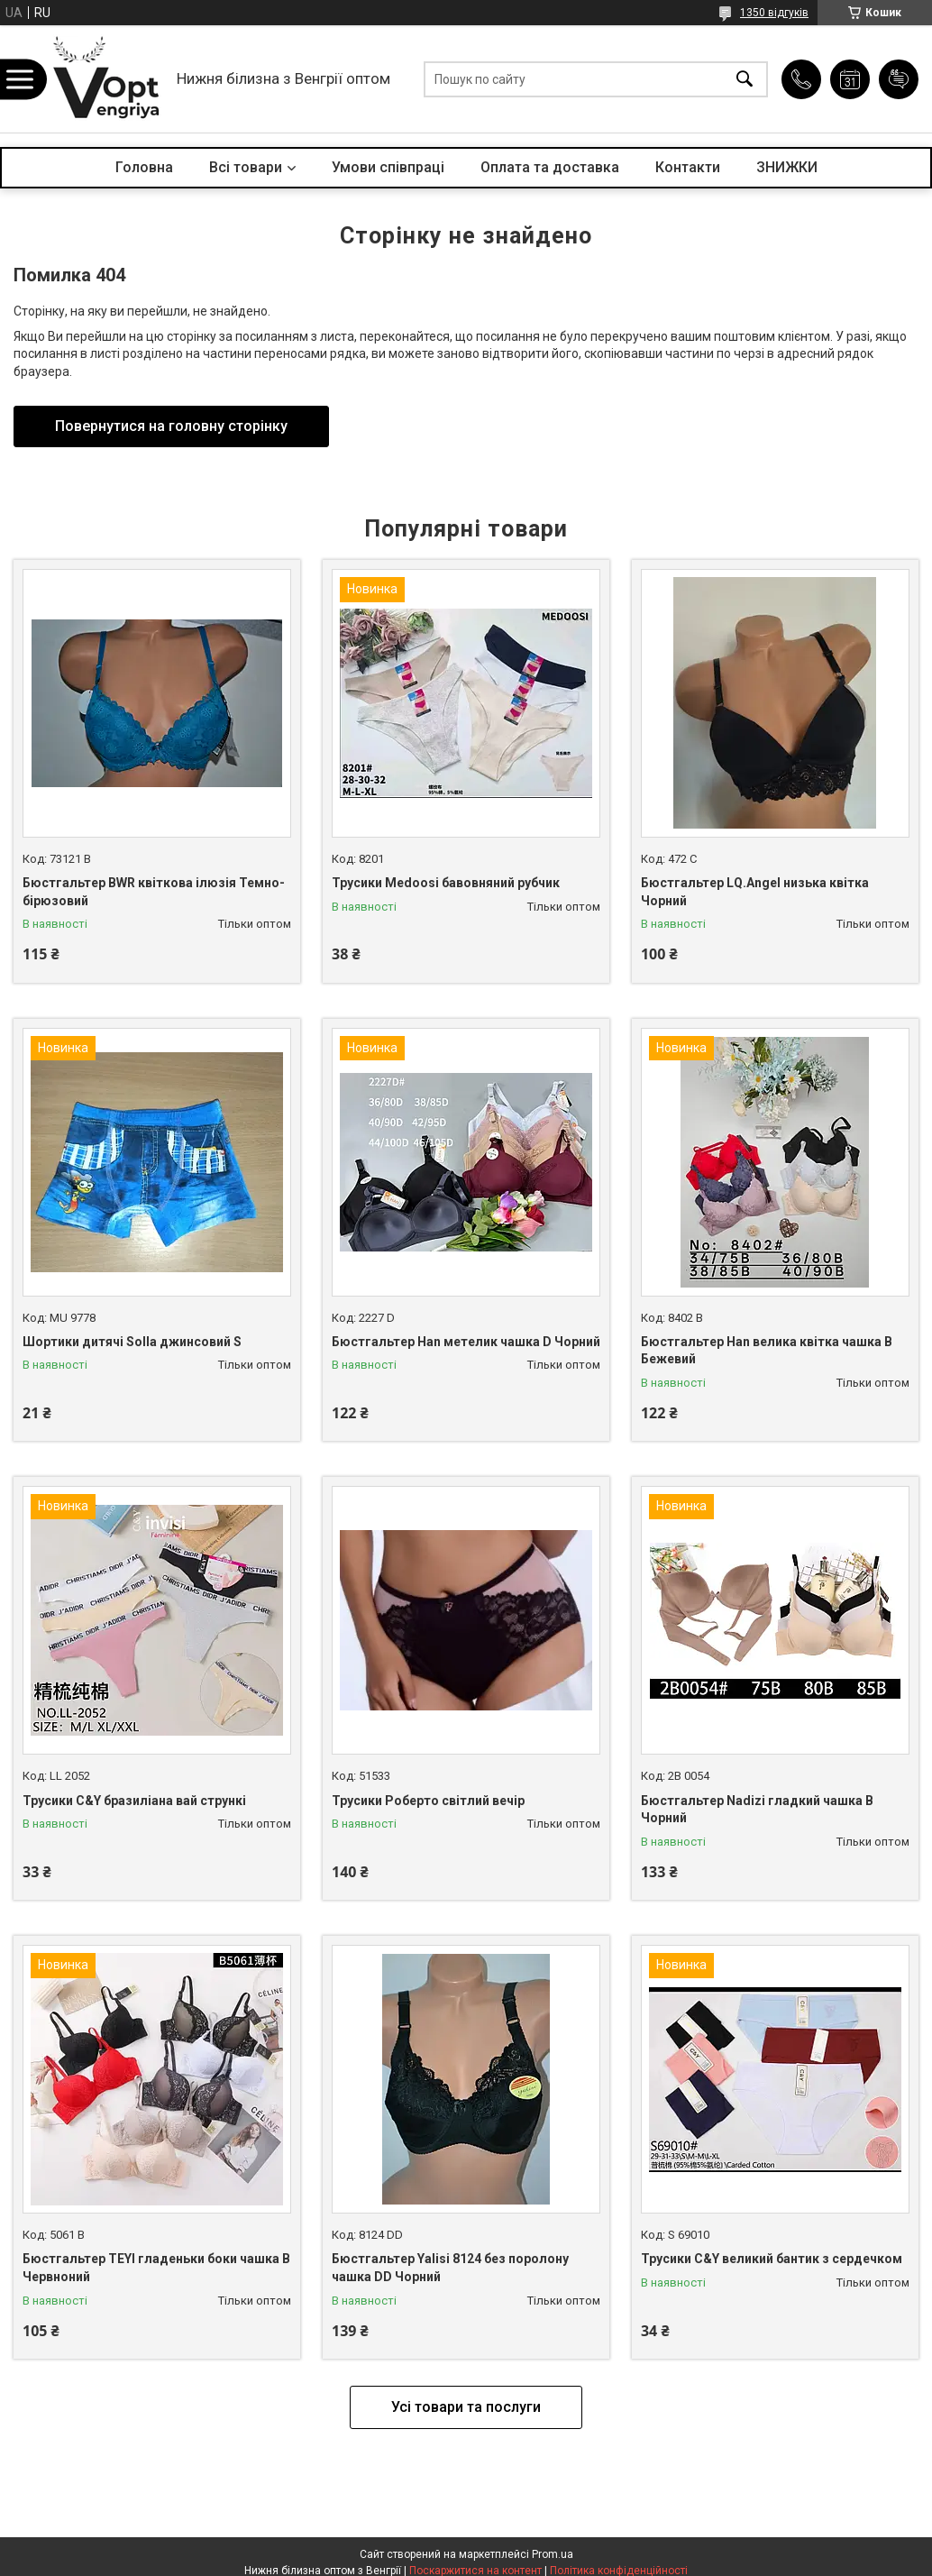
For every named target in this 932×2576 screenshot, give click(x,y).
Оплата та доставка (549, 167)
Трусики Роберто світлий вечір (428, 1800)
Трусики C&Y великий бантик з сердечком (771, 2258)
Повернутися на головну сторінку (171, 426)
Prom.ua (552, 2554)
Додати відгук (898, 79)
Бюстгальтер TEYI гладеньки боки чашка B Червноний (156, 2267)
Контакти (687, 167)
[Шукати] (744, 79)
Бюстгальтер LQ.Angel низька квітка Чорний (755, 891)
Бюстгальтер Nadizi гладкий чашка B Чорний (757, 1809)
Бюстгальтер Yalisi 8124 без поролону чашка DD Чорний (450, 2267)
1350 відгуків (774, 12)
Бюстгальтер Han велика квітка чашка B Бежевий (766, 1350)
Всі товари (245, 167)
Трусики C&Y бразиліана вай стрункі (134, 1800)
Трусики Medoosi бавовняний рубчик (446, 882)
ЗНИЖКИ (787, 167)
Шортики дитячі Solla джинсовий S (132, 1341)
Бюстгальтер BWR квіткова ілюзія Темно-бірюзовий (154, 891)
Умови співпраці (388, 167)
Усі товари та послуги (466, 2407)
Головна (144, 167)
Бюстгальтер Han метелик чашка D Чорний (466, 1341)
